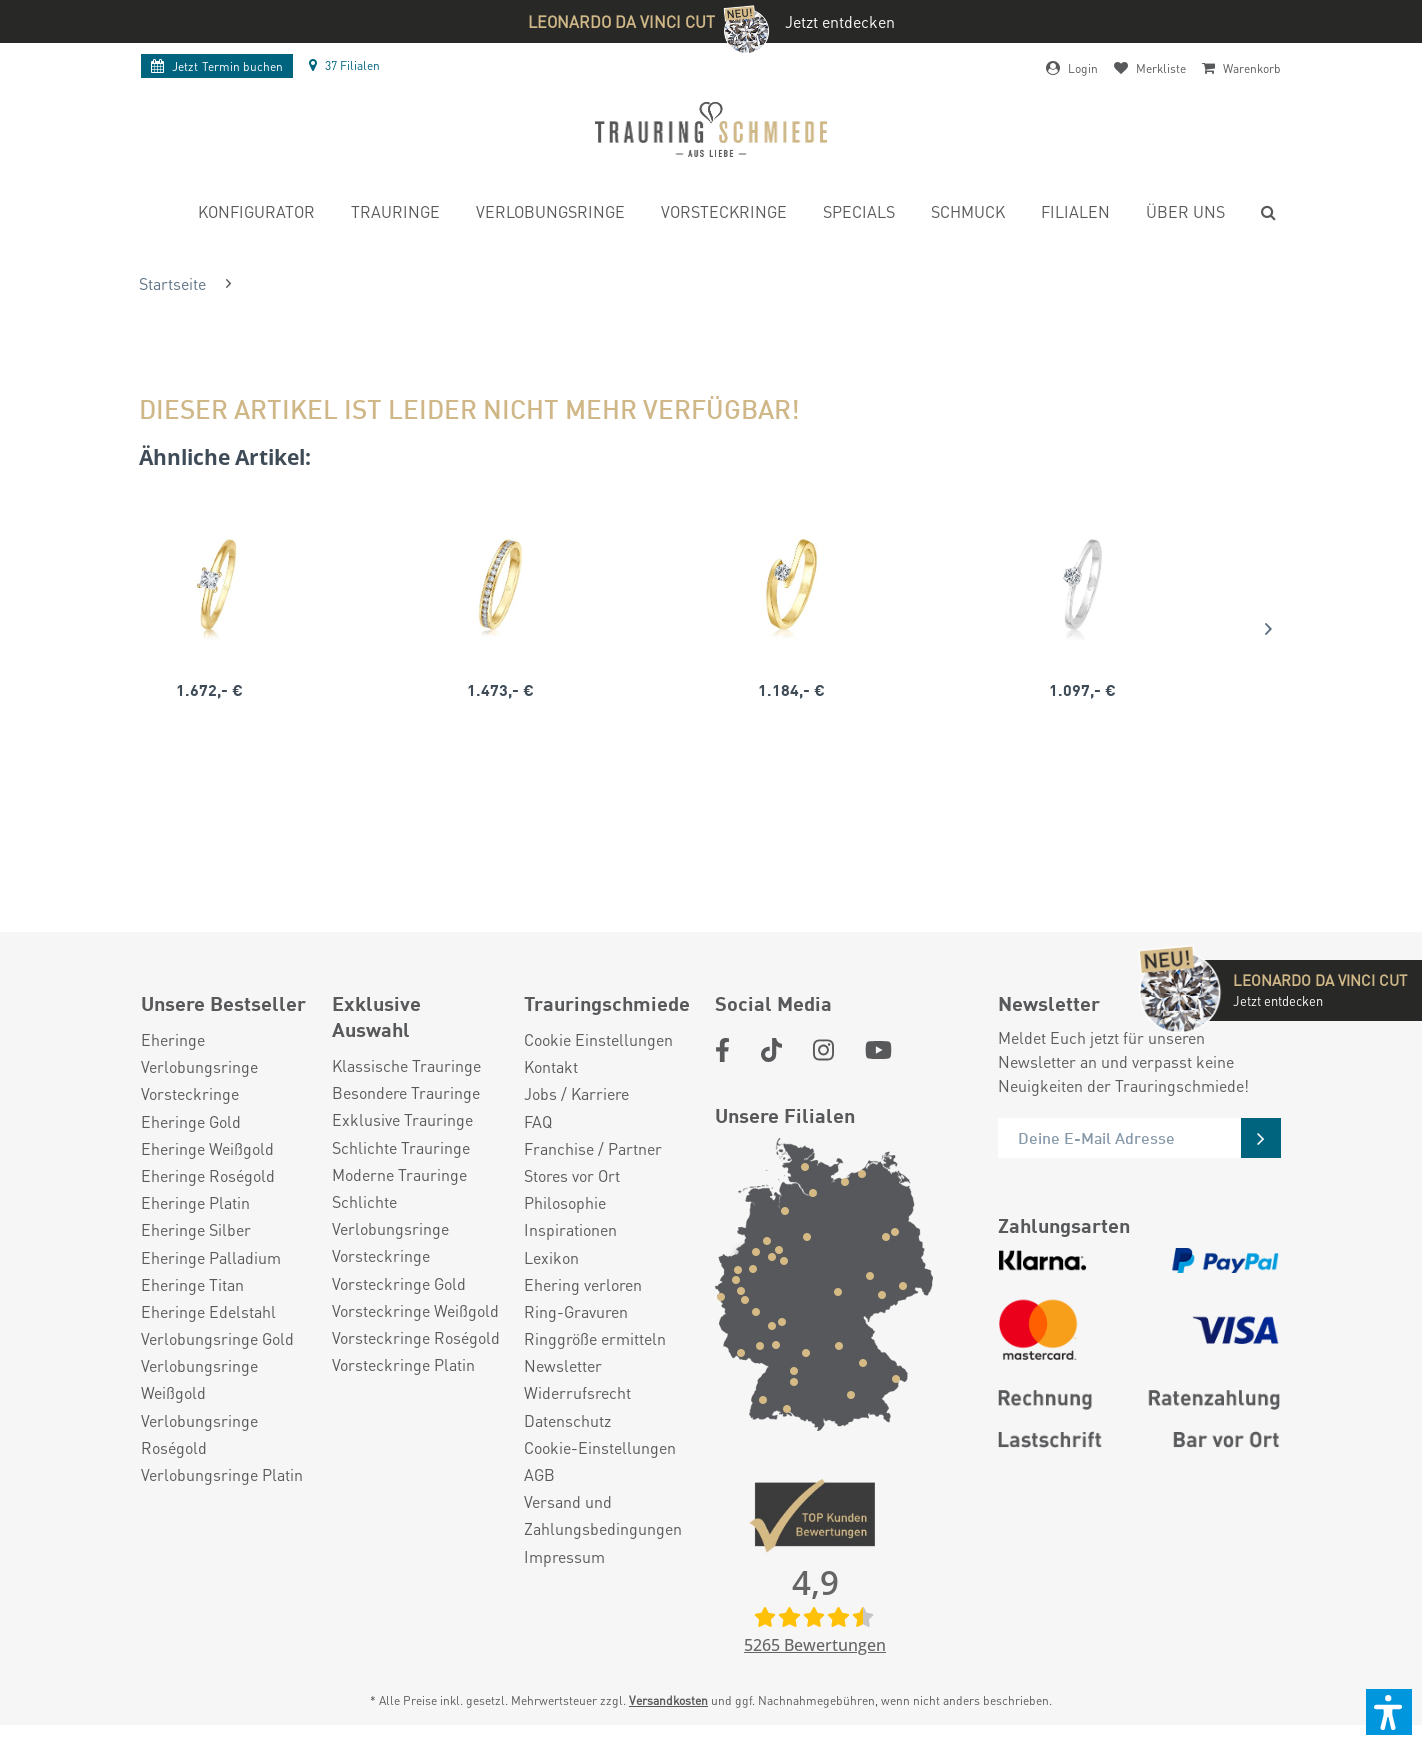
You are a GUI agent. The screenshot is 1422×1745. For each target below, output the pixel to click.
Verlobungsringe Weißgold (199, 1379)
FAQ (538, 1121)
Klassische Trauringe (406, 1065)
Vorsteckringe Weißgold (415, 1310)
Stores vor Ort (572, 1175)
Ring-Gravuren (576, 1311)
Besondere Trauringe (406, 1092)
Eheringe (173, 1039)
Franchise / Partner (593, 1148)
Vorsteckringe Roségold (416, 1337)
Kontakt (551, 1066)
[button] (1389, 1712)
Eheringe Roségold (208, 1175)
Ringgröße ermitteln (595, 1338)
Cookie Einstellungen (598, 1039)
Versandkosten (668, 1700)
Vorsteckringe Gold (399, 1283)
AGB (539, 1474)
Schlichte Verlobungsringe (390, 1215)
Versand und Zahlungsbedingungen (603, 1515)
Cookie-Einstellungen (600, 1447)
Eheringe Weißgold (207, 1148)
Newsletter (563, 1365)
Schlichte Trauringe (401, 1147)
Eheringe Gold (191, 1121)
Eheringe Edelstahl (208, 1311)
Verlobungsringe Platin (222, 1474)
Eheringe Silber (196, 1229)
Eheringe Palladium (211, 1257)
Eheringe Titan (192, 1284)
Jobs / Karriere (576, 1093)
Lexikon (551, 1257)
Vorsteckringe (190, 1093)
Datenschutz (567, 1420)
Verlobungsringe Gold (217, 1338)
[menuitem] (256, 214)
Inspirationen (570, 1229)
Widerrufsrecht (577, 1392)
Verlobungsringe (199, 1066)
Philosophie (565, 1202)
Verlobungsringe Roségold (199, 1434)
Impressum (564, 1556)
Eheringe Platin (195, 1202)
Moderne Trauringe (399, 1174)
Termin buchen (217, 66)
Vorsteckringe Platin (403, 1364)
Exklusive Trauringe (402, 1119)
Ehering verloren (583, 1284)
